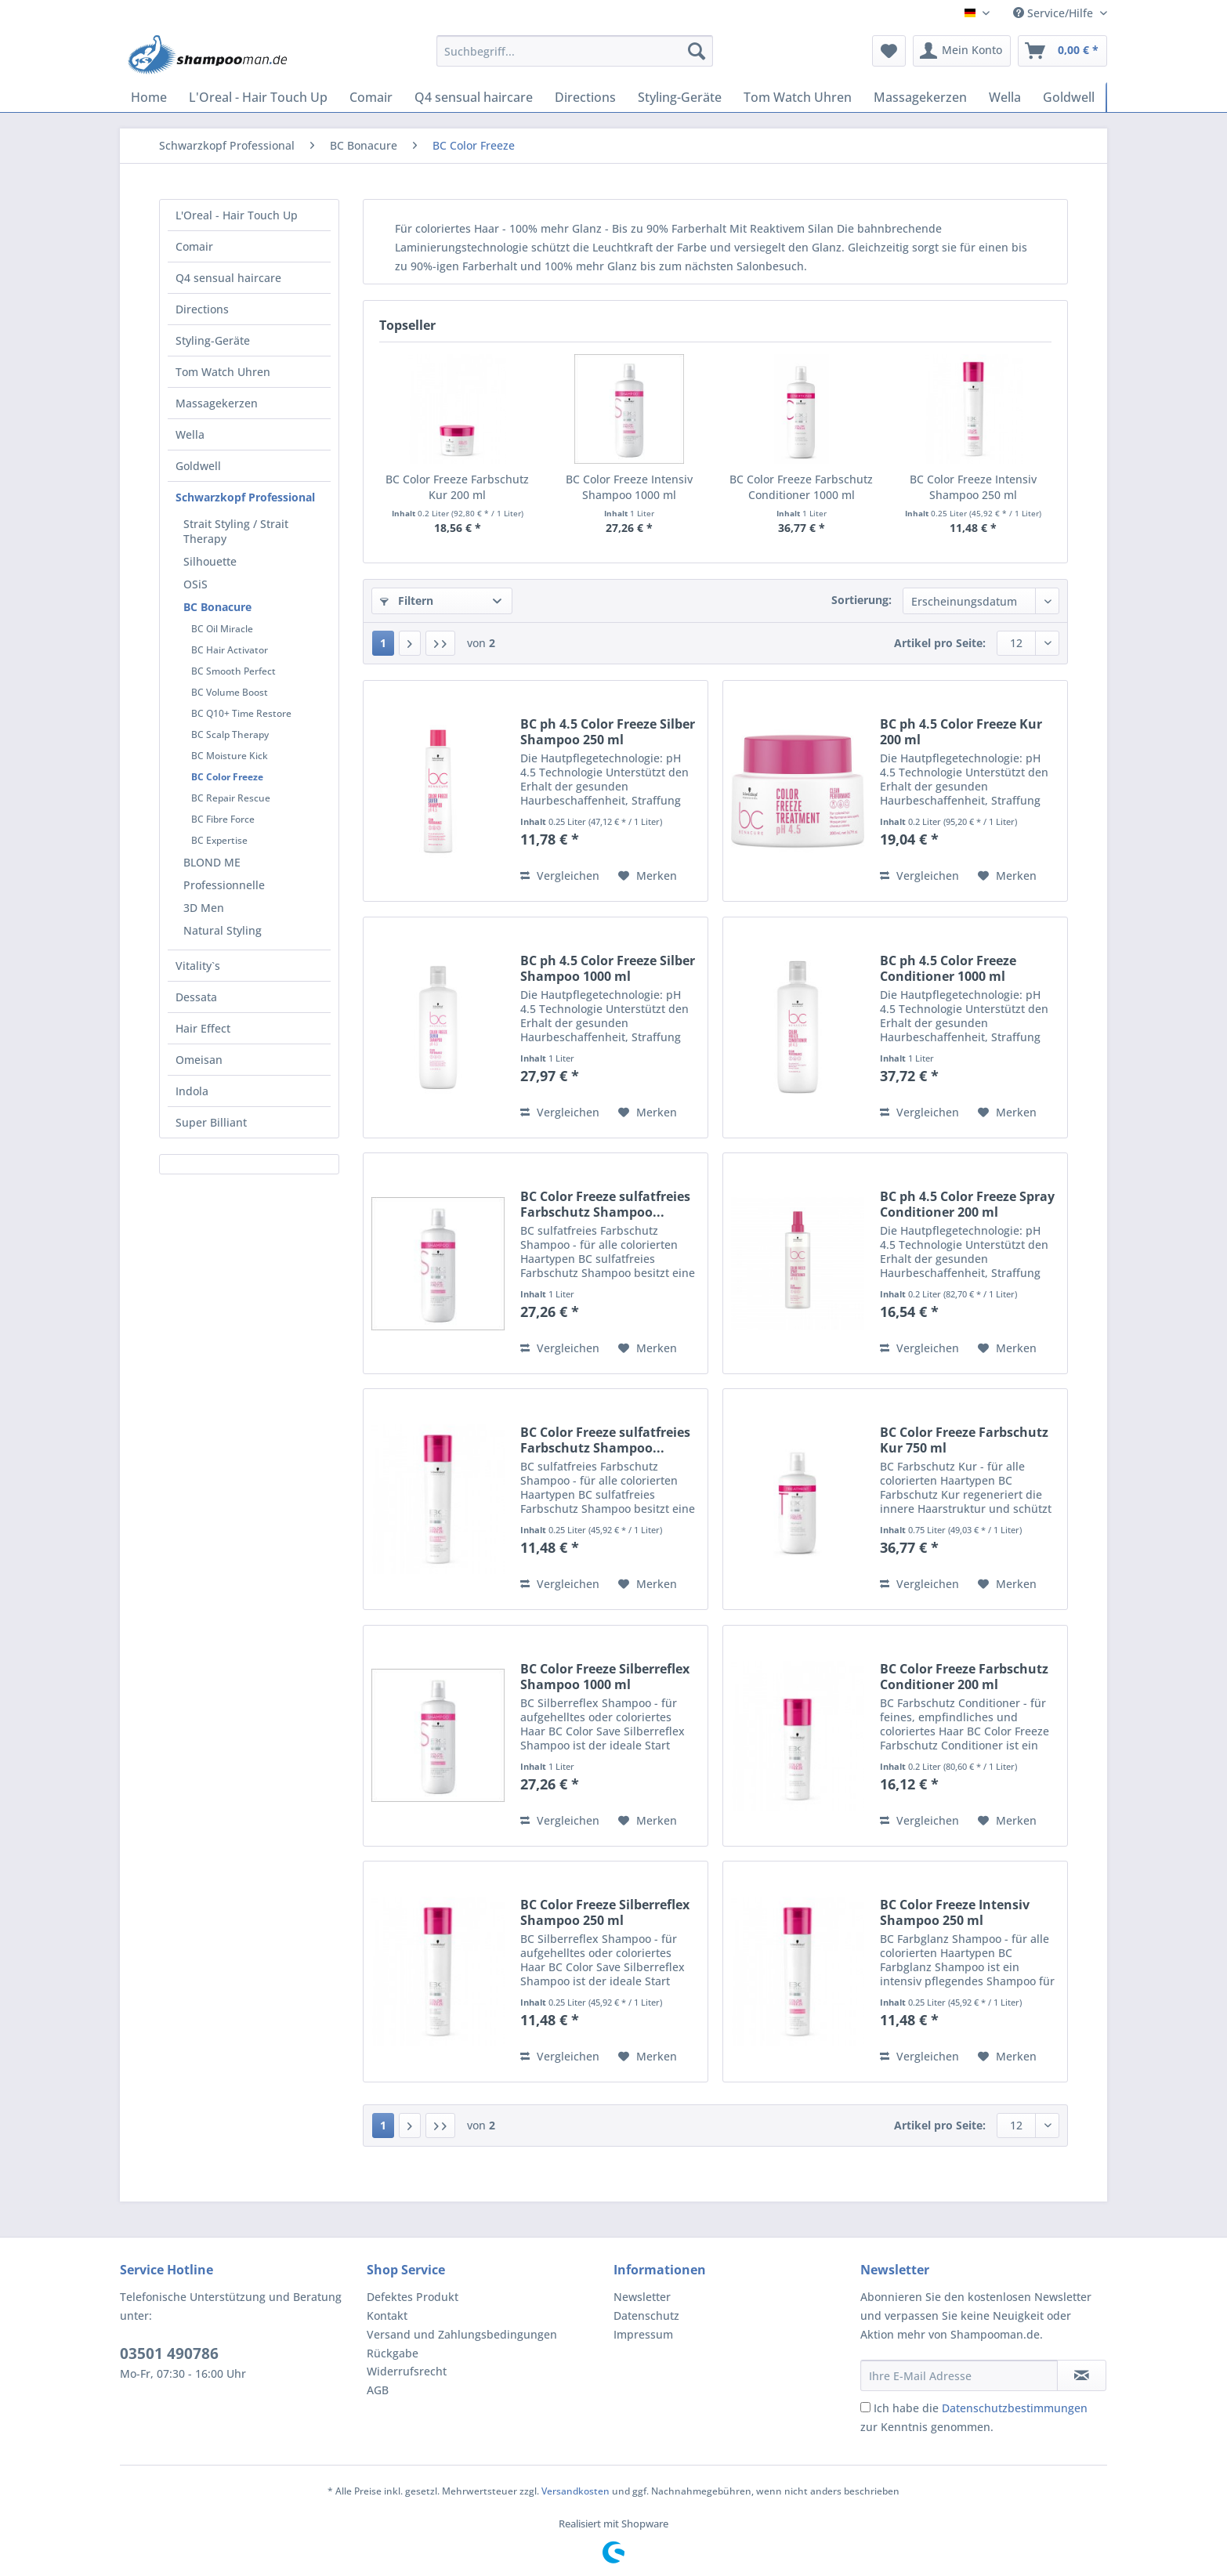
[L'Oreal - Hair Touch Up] (258, 97)
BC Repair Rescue (230, 798)
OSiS (195, 584)
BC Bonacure (217, 606)
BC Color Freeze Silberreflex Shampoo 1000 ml (605, 1676)
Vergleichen (559, 875)
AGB (378, 2389)
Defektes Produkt (412, 2296)
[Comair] (371, 97)
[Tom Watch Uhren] (798, 97)
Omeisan (199, 1059)
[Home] (149, 97)
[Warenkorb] (1062, 51)
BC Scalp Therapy (230, 734)
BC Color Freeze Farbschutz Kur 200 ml (457, 487)
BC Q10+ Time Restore (241, 713)
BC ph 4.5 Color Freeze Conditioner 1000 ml (948, 968)
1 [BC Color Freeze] (383, 642)
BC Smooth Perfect (233, 671)
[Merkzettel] (889, 51)
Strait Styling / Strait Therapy (235, 531)
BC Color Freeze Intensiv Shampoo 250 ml (973, 487)
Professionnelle (224, 884)
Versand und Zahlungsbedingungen (462, 2334)
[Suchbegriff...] (574, 51)
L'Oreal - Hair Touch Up (237, 215)
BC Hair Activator (229, 650)
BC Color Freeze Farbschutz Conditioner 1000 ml (801, 487)
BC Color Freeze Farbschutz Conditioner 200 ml (964, 1676)
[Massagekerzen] (920, 97)
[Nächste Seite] (410, 643)
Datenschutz (646, 2315)
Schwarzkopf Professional (245, 497)
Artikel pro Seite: (940, 642)
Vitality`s (198, 965)
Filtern (406, 600)
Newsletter (642, 2296)
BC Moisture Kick (229, 755)
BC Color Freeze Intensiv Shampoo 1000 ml (629, 487)
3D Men (203, 907)
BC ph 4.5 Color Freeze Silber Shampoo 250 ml (607, 731)
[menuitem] (574, 58)
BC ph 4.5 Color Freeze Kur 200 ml (961, 731)
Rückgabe (392, 2353)
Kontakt (387, 2315)
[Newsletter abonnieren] (1081, 2375)
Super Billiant (211, 1122)
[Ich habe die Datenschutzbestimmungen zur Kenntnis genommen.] (865, 2407)
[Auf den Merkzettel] (647, 876)
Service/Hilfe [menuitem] (1054, 12)
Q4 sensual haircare (228, 277)
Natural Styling (222, 930)
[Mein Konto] (962, 51)
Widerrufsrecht (407, 2371)
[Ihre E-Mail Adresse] (959, 2375)
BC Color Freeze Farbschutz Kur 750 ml (964, 1440)
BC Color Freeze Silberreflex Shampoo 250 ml (605, 1912)
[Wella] (1005, 97)
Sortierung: (861, 599)
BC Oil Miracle (222, 628)
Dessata (196, 997)
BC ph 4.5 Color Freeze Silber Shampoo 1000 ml (607, 968)
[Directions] (585, 97)
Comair (194, 246)
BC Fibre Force (223, 819)
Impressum (643, 2334)
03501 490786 (169, 2353)
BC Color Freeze (227, 776)
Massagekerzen (217, 403)
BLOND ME (212, 862)
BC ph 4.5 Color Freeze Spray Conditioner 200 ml (967, 1204)
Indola (192, 1091)
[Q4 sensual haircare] (474, 97)
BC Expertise (219, 840)
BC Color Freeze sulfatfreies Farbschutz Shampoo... (605, 1204)
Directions (202, 309)
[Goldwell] (1069, 97)
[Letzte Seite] (440, 643)
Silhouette (210, 561)
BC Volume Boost (229, 692)
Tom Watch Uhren (223, 371)
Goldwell (198, 465)
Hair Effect (203, 1028)
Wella (190, 434)
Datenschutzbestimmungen (1015, 2408)
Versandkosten (575, 2491)
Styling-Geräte (213, 340)
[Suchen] (696, 51)
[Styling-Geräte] (680, 97)
